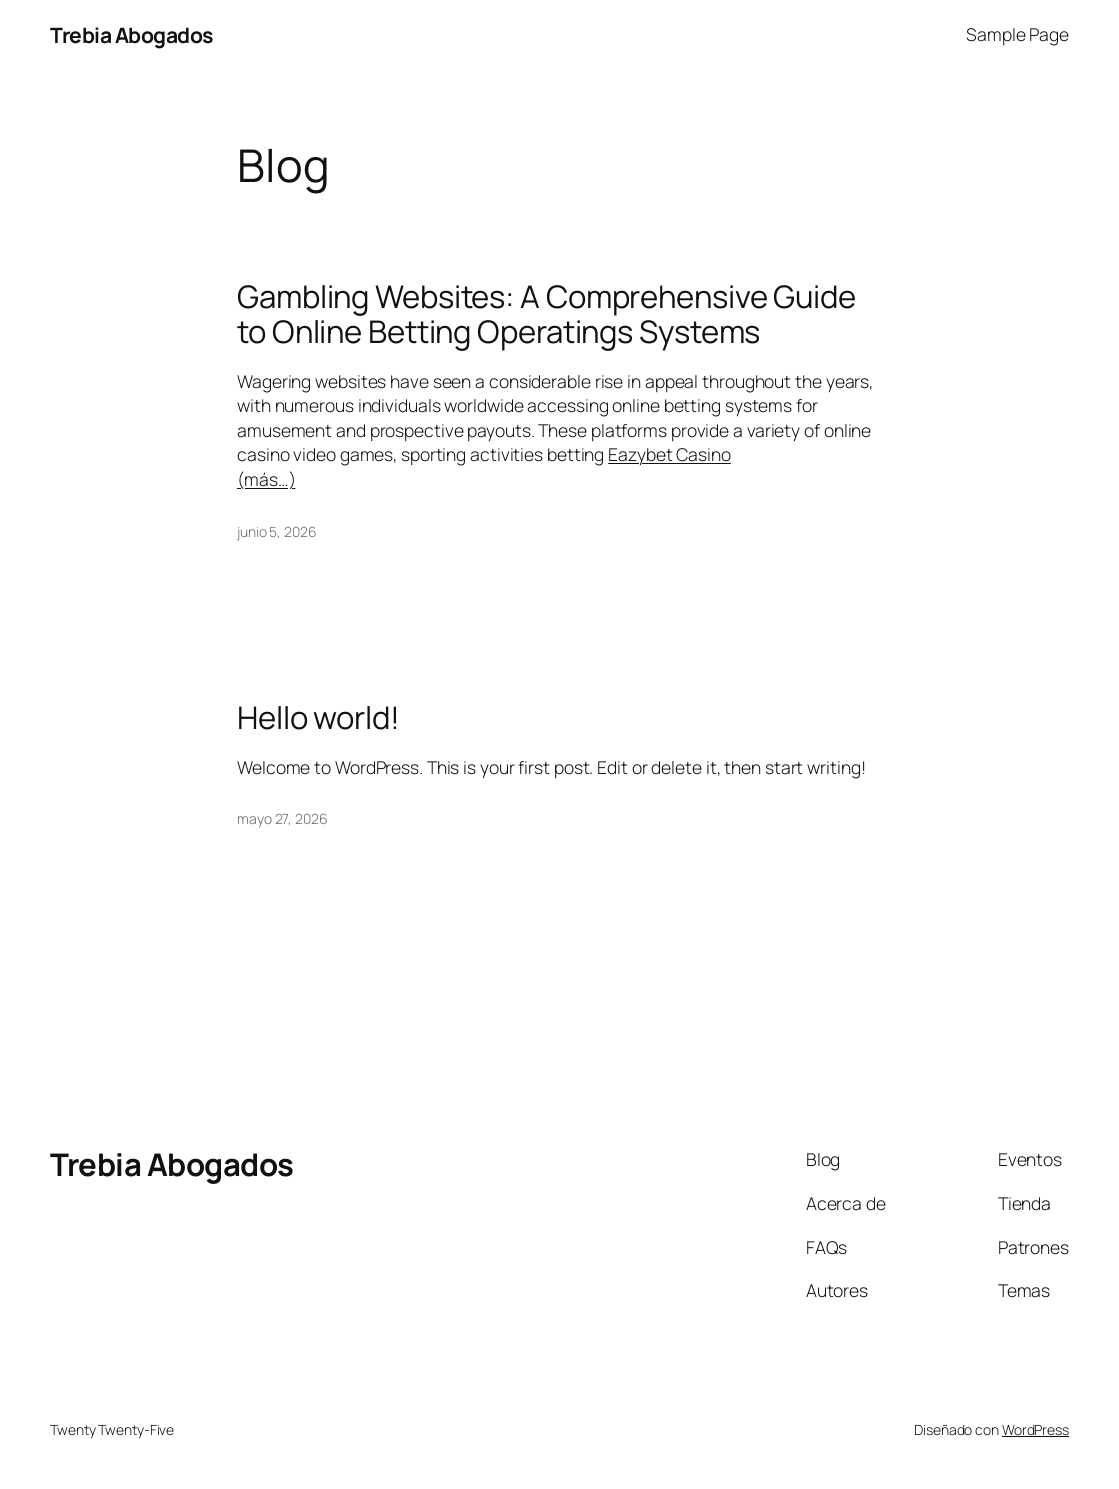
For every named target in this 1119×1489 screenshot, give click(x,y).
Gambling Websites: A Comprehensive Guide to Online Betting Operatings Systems (546, 314)
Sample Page (1017, 34)
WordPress (1035, 1429)
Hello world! (318, 717)
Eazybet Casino (669, 454)
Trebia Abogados (131, 34)
